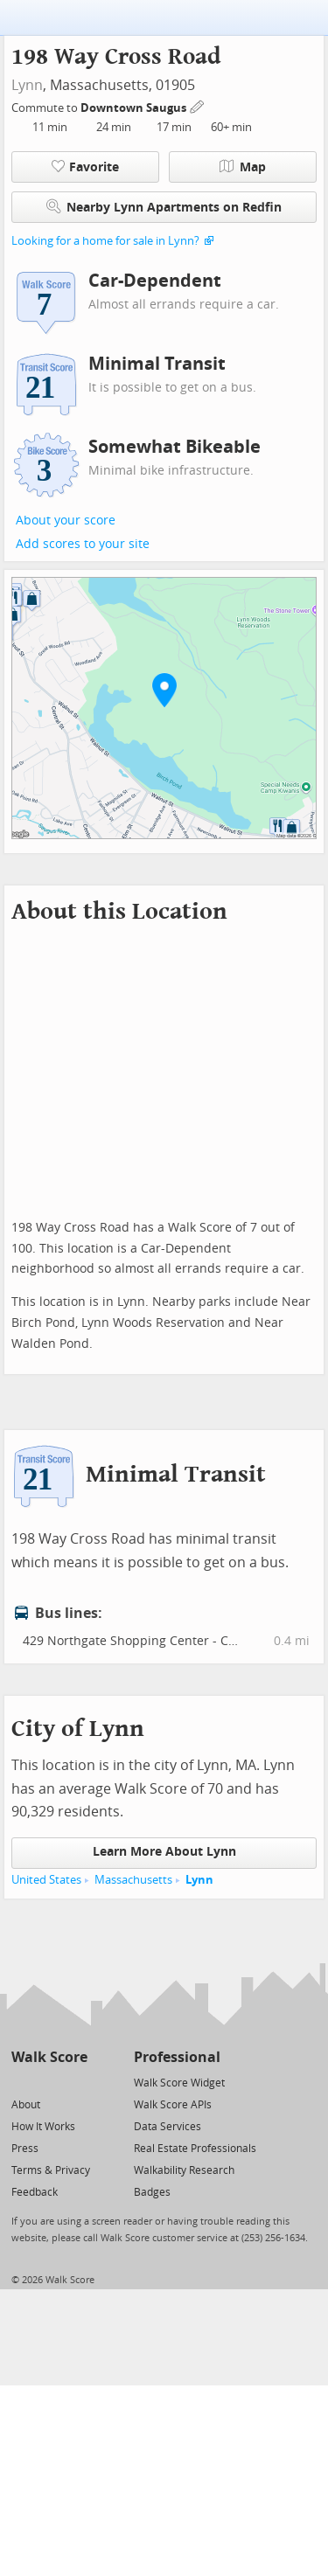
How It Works (43, 2127)
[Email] (76, 2082)
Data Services (167, 2127)
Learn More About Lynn (164, 1851)
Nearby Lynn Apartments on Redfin (164, 206)
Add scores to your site (83, 544)
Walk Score (49, 2057)
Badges (152, 2192)
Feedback (34, 2192)
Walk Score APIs (173, 2105)
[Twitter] (21, 2082)
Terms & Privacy (50, 2170)
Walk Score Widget (179, 2083)
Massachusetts (133, 1879)
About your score (65, 520)
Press (24, 2148)
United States (46, 1879)
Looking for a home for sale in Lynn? (105, 240)
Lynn (27, 85)
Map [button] (243, 167)
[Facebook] (48, 2082)
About (25, 2105)
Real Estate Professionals (195, 2148)
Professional (177, 2057)
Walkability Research (184, 2170)
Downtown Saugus (134, 108)
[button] (164, 689)
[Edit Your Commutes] (197, 105)
